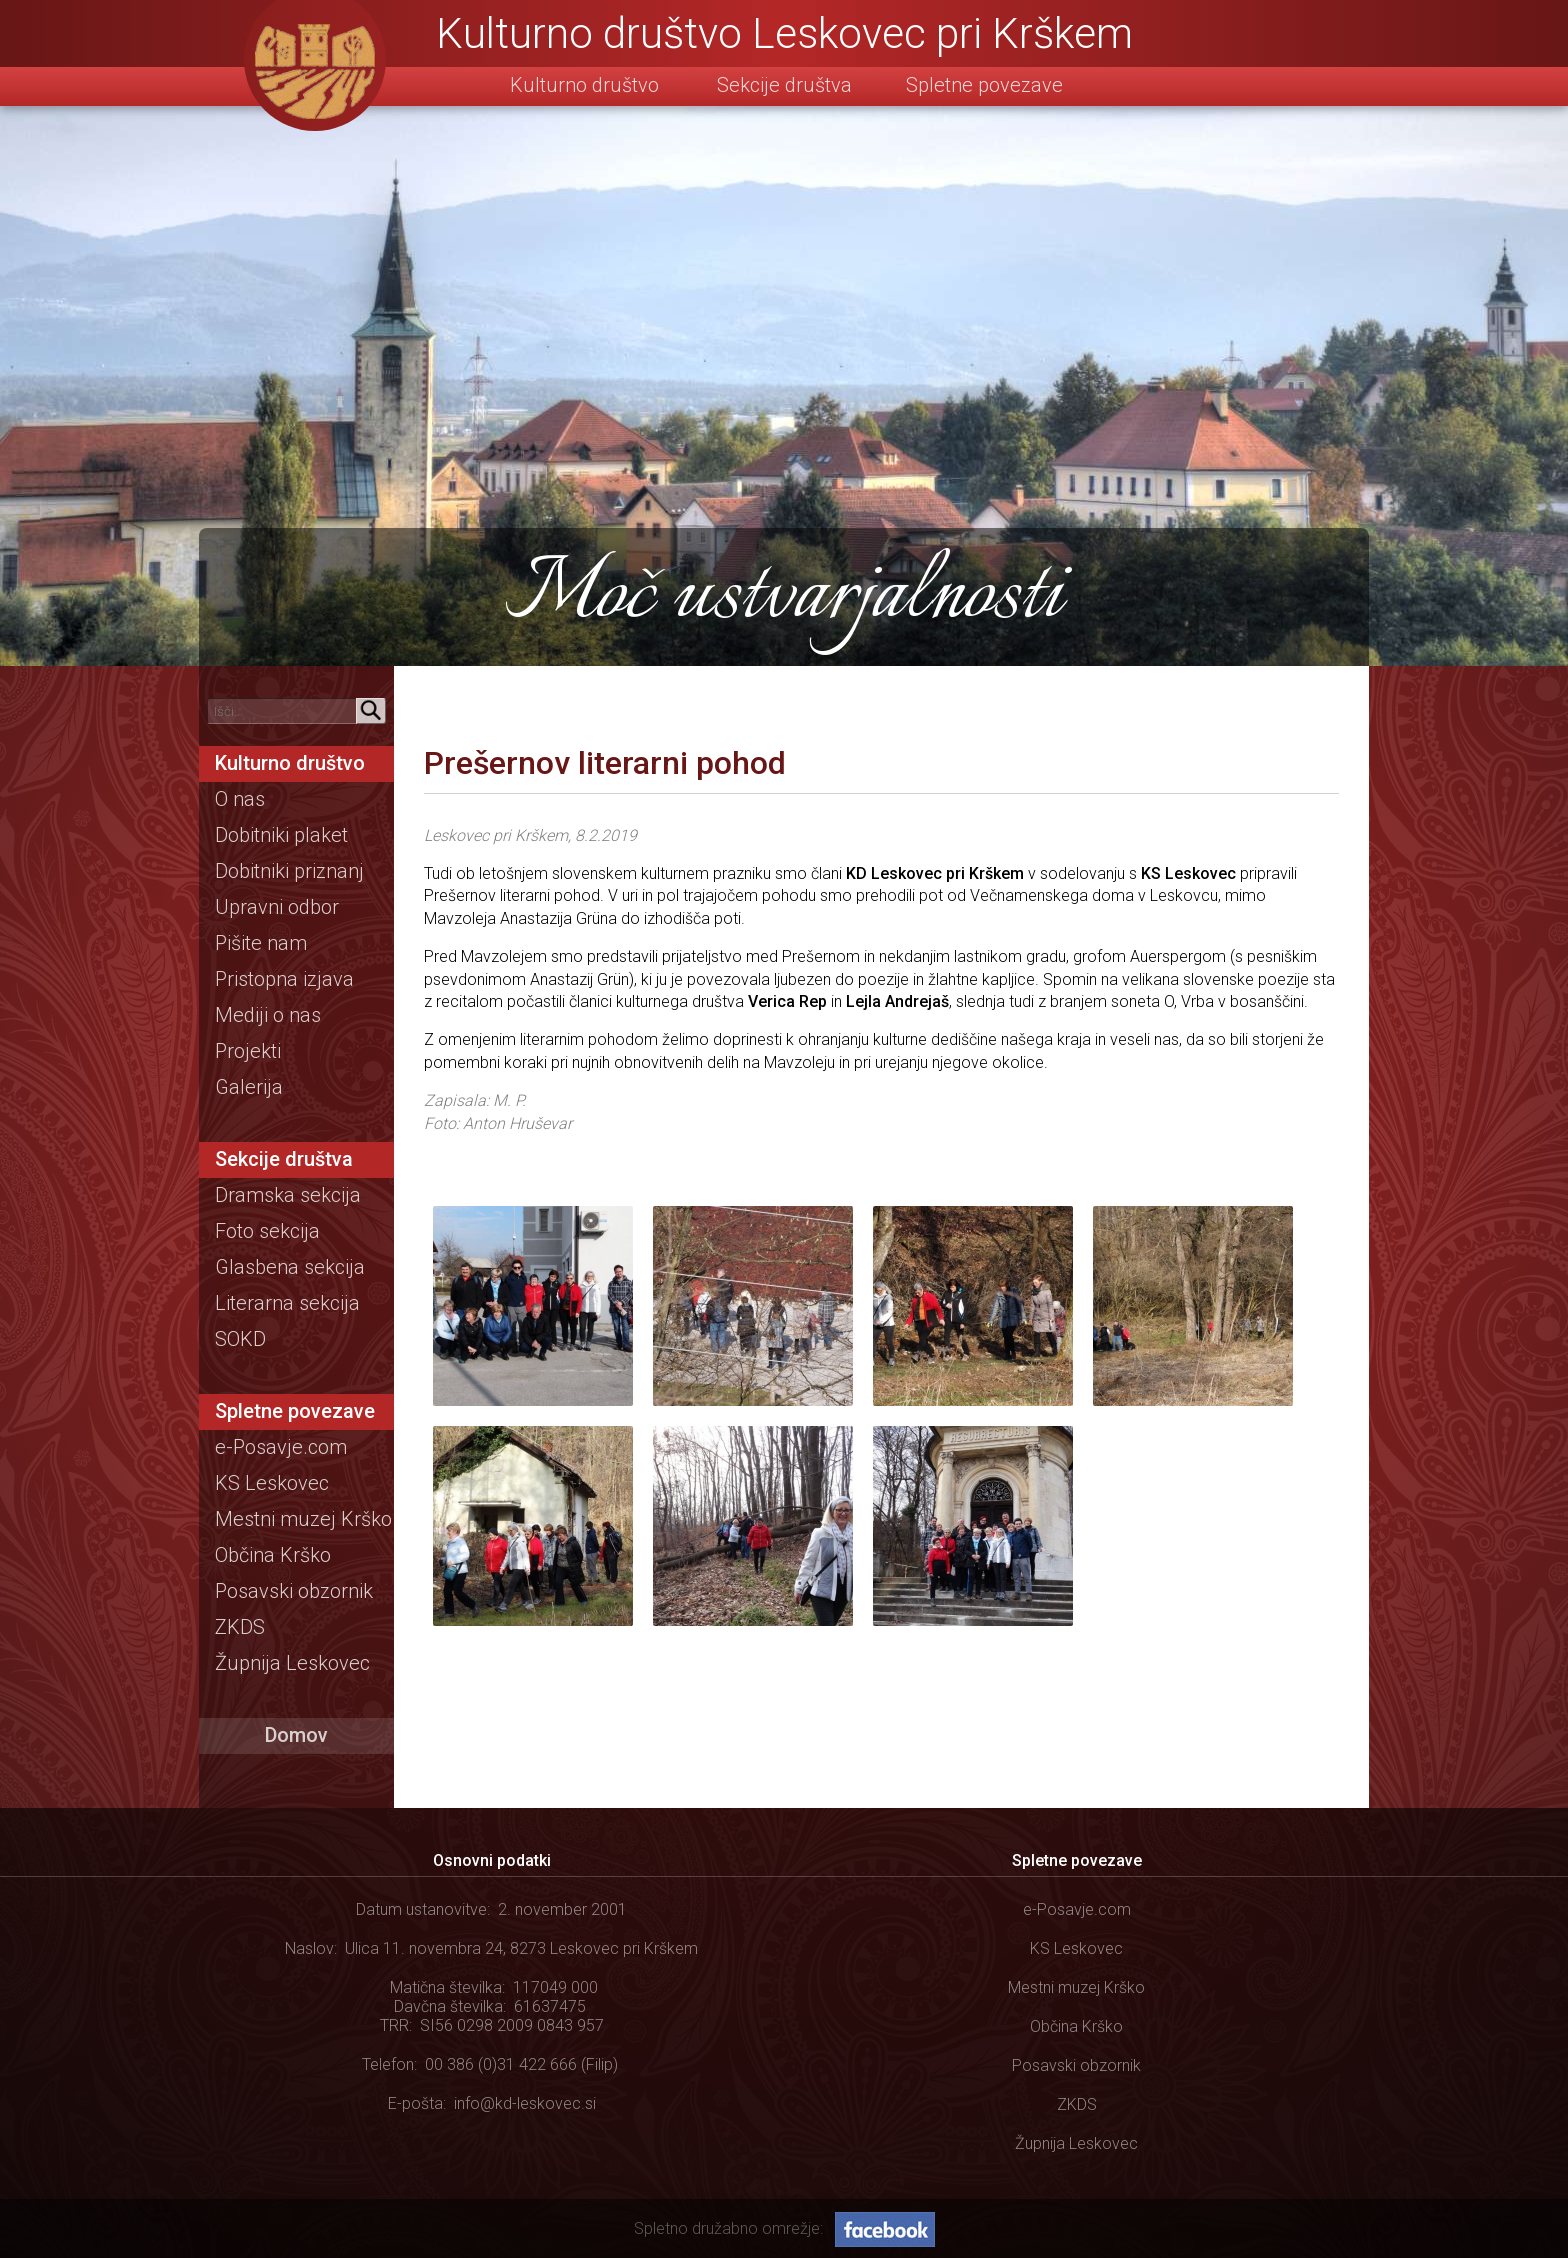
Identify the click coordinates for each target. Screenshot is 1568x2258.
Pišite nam (261, 943)
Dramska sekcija (288, 1195)
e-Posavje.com (281, 1447)
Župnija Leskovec (292, 1663)
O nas (240, 799)
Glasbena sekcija (290, 1267)
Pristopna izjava (284, 979)
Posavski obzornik (294, 1591)
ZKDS (240, 1627)
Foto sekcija (267, 1231)
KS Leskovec (272, 1483)
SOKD (240, 1339)
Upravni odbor (277, 907)
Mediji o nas (268, 1015)
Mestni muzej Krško (303, 1519)
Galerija (249, 1087)
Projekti (248, 1051)
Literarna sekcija (287, 1303)
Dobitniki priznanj (289, 871)
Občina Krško (273, 1555)
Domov (296, 1735)
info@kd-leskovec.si (525, 2103)
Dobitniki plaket (281, 835)
